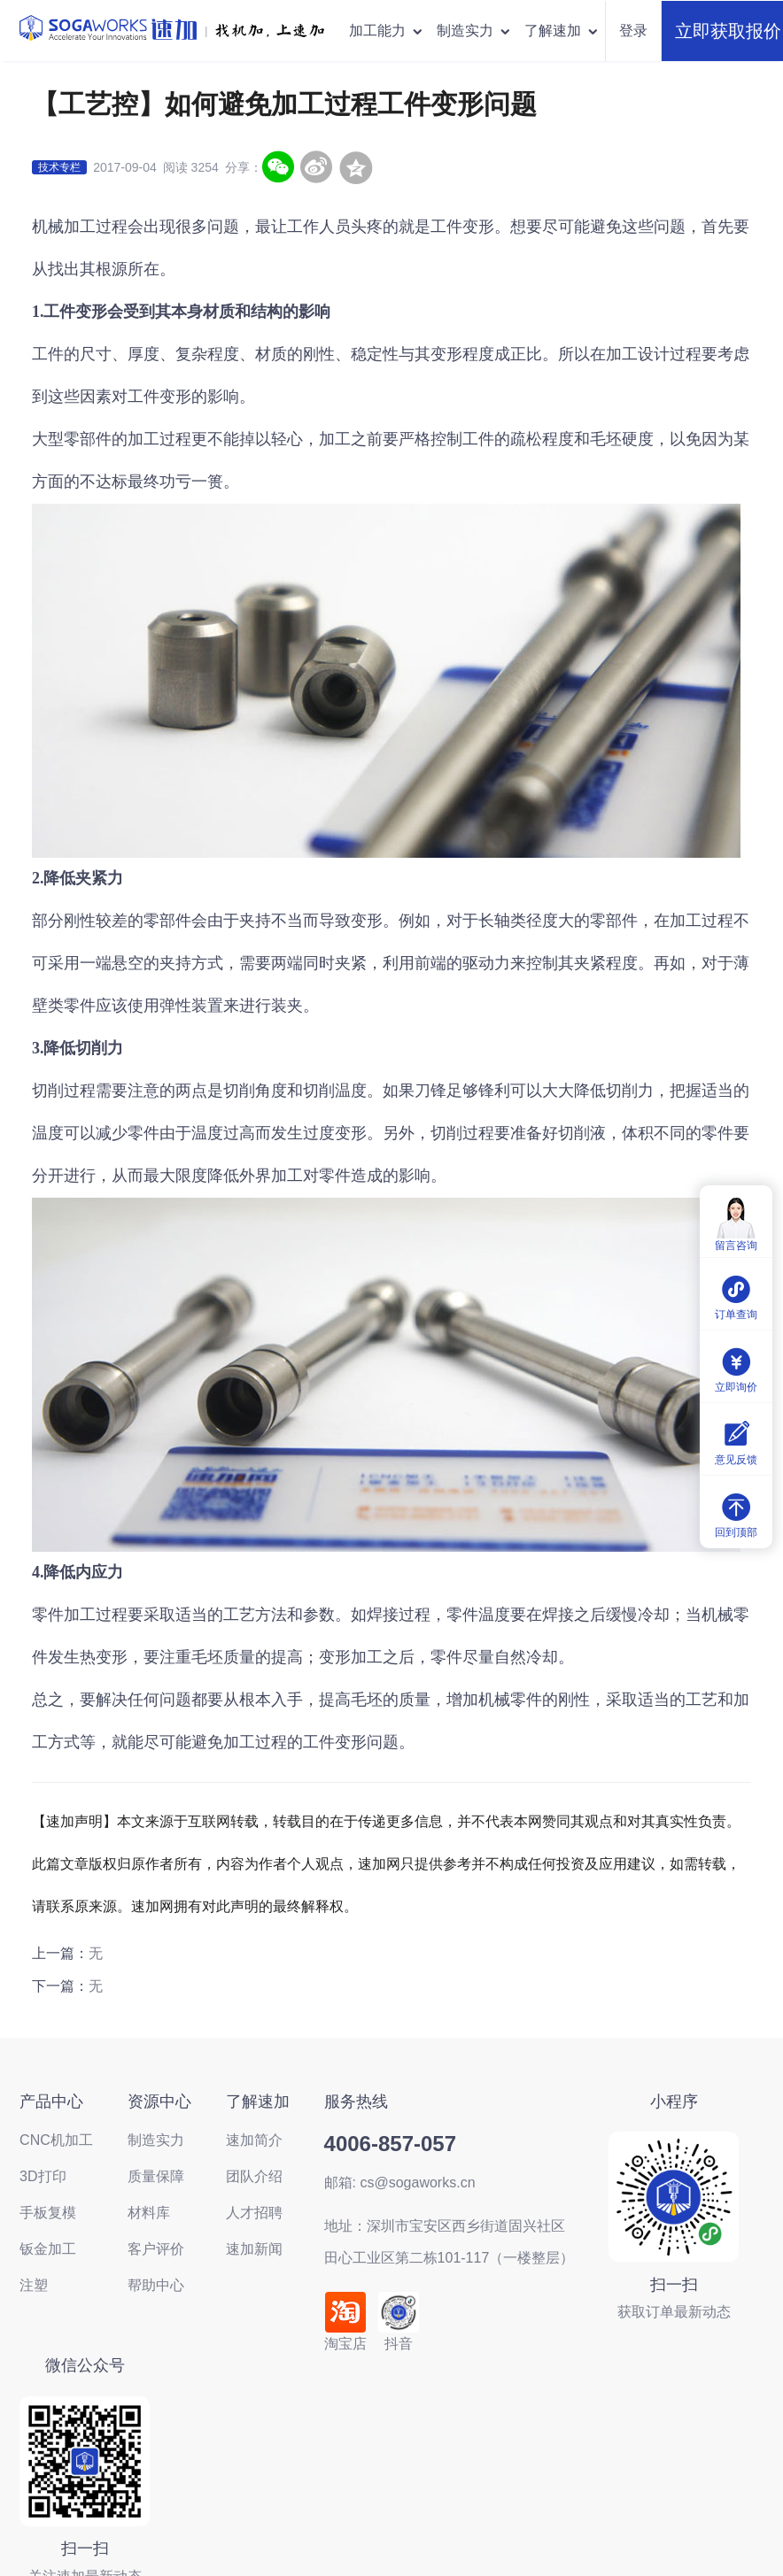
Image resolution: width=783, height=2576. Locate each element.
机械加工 (64, 226)
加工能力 (386, 30)
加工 (367, 1657)
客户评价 (156, 2248)
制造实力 (474, 30)
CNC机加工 (56, 2140)
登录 (633, 30)
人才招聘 (254, 2212)
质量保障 (156, 2176)
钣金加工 (47, 2248)
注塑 (33, 2285)
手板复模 (47, 2212)
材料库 (149, 2212)
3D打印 (42, 2176)
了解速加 (562, 30)
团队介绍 (254, 2176)
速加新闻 (254, 2248)
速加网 (379, 1863)
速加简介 (254, 2140)
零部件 (88, 439)
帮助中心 (156, 2285)
